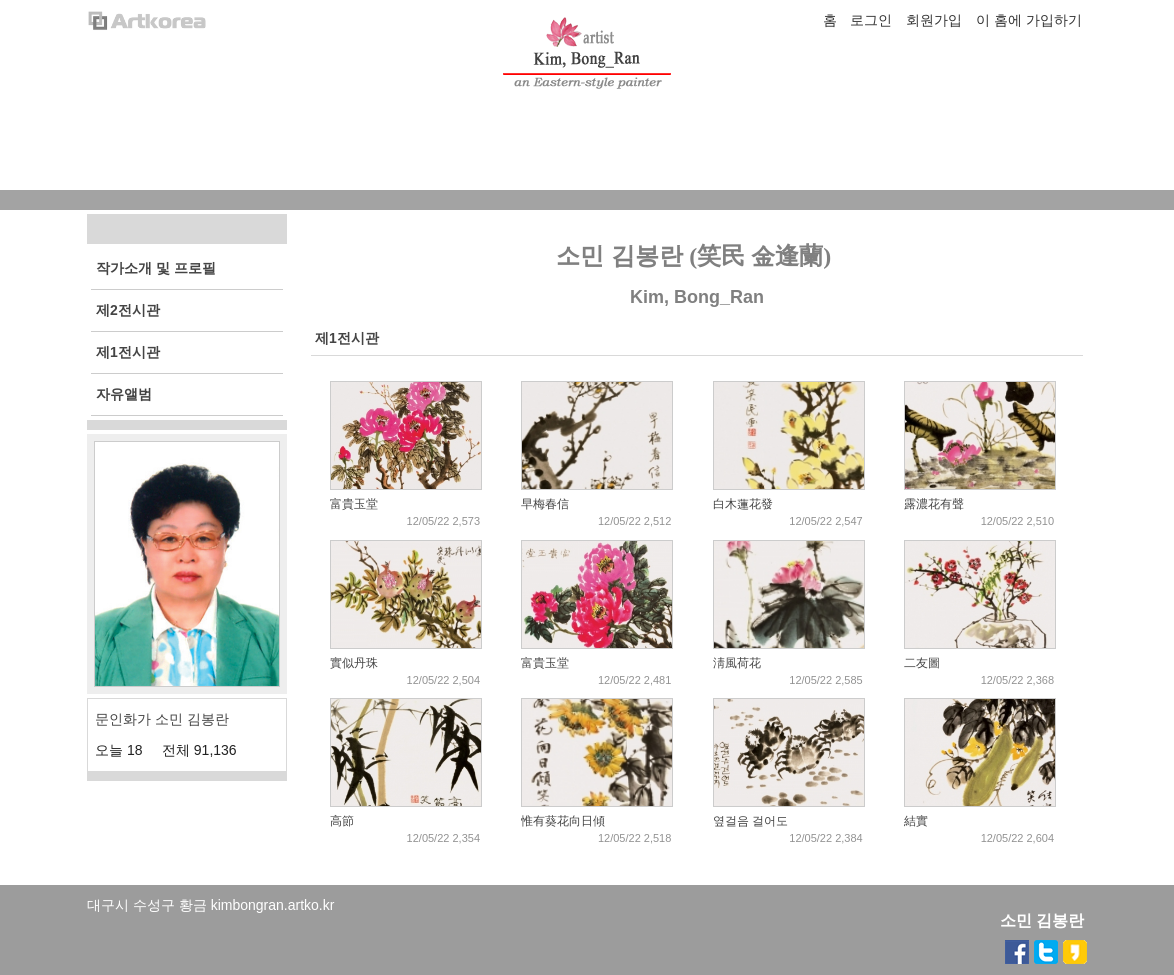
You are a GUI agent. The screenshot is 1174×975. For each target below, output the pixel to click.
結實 (916, 821)
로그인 (871, 20)
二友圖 (922, 663)
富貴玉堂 (354, 504)
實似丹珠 (354, 663)
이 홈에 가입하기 (1029, 20)
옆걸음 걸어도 (750, 821)
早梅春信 (545, 504)
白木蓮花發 (743, 504)
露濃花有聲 (934, 504)
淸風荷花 (737, 663)
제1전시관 (347, 338)
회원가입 (934, 20)
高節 (342, 821)
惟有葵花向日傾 (563, 821)
